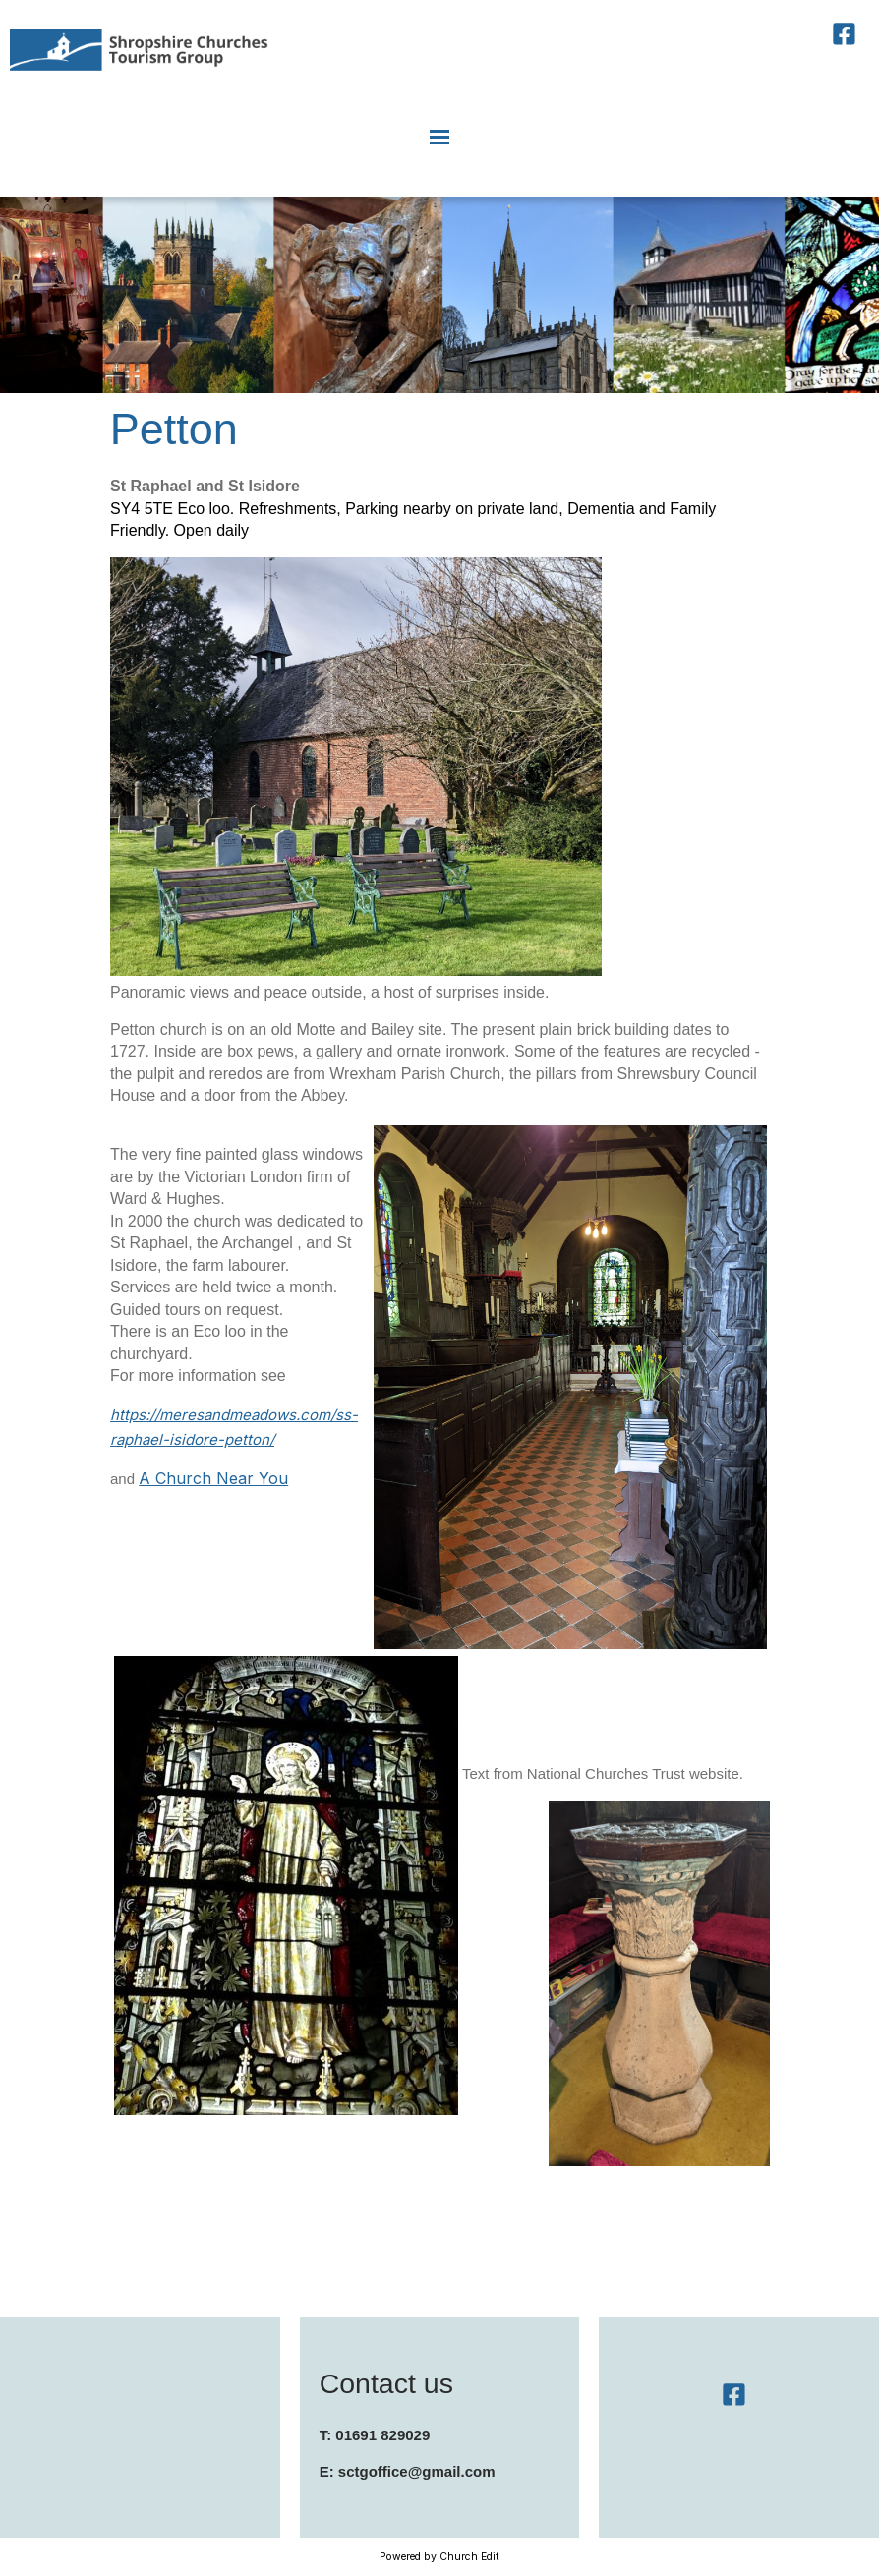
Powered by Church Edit (439, 2556)
